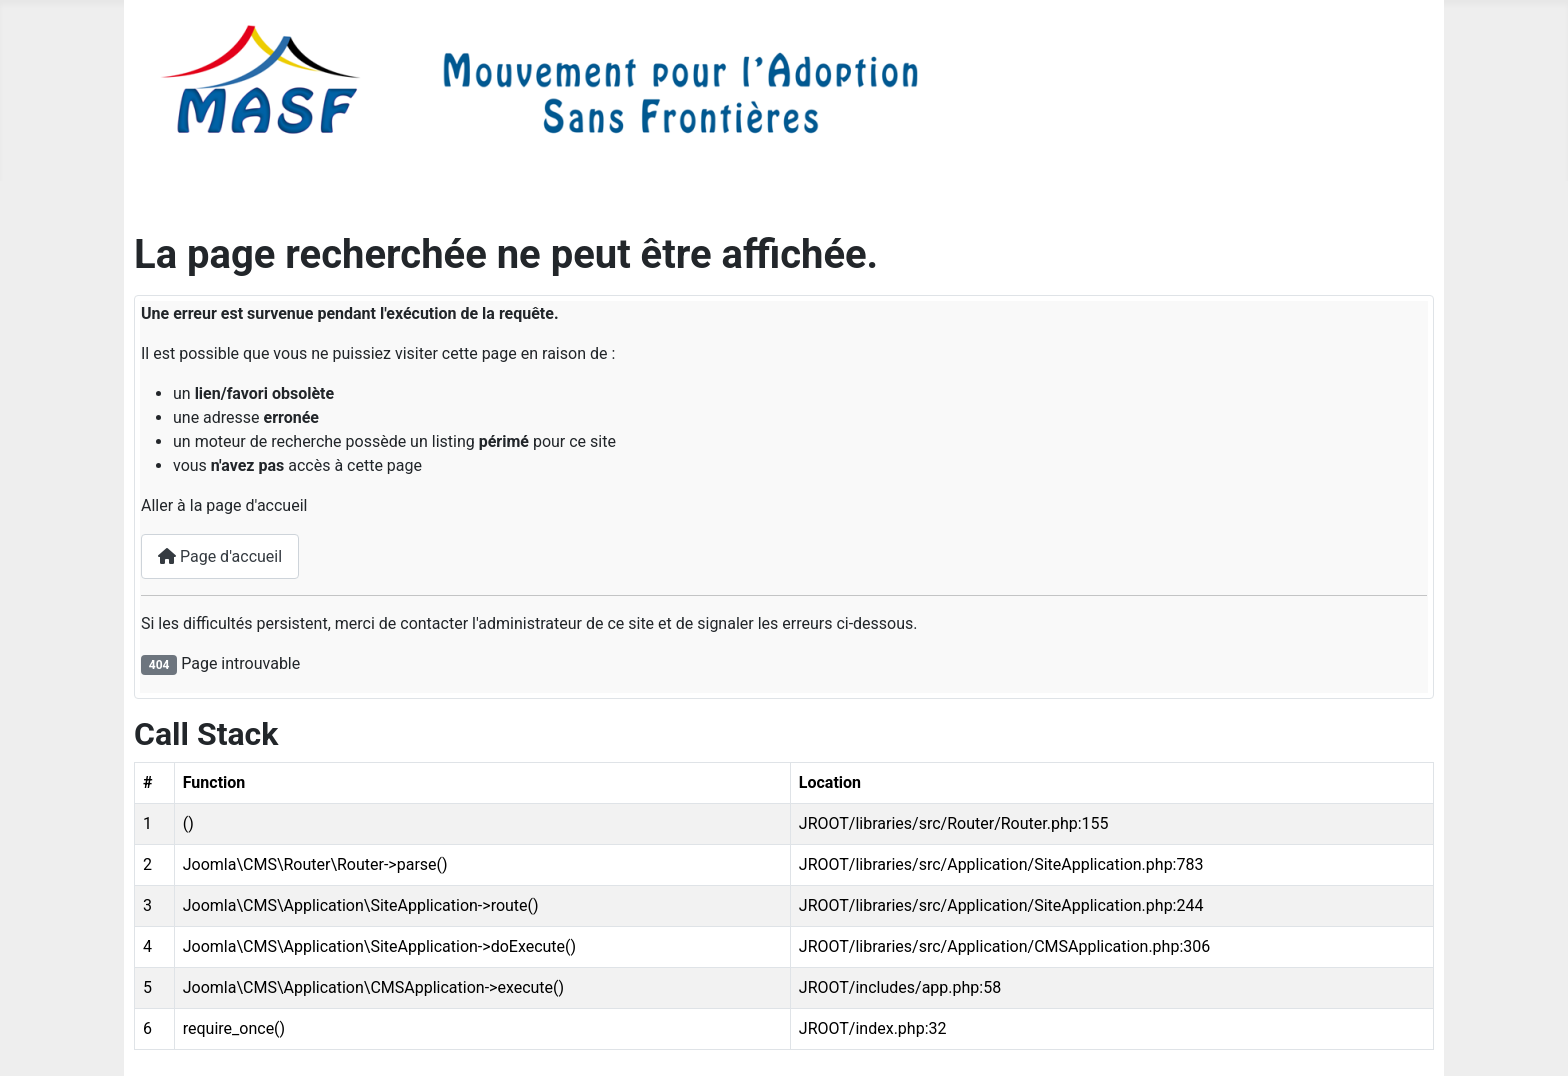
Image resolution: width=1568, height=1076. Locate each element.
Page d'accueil (220, 556)
